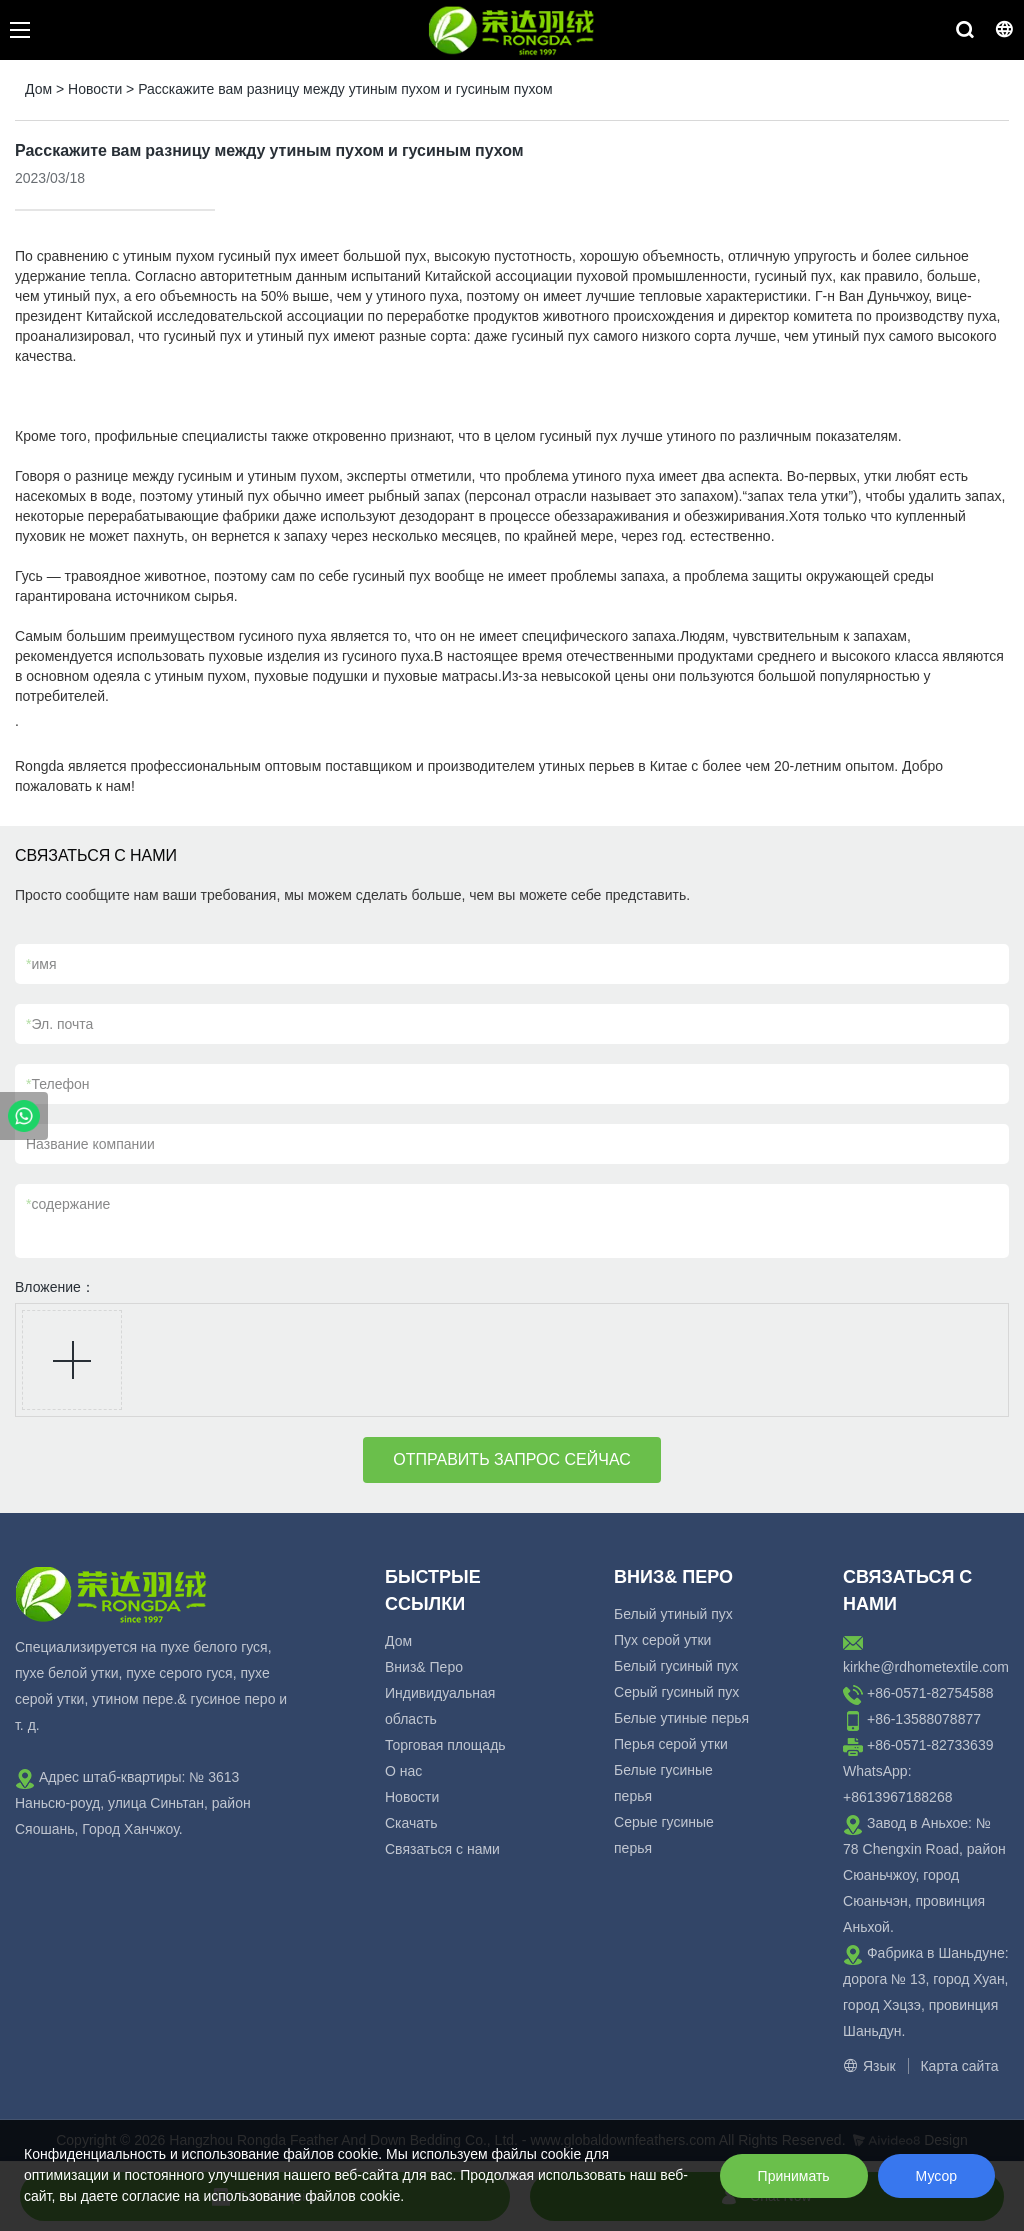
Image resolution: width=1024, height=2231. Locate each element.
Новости (95, 89)
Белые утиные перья (681, 1718)
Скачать (411, 1823)
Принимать (794, 2176)
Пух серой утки (662, 1640)
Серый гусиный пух (676, 1692)
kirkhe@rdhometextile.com (926, 1667)
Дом (38, 89)
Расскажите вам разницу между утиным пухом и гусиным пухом (345, 89)
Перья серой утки (671, 1744)
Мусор (936, 2176)
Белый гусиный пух (676, 1666)
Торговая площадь (445, 1745)
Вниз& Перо (424, 1667)
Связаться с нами (442, 1849)
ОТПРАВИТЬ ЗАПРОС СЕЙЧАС (512, 1459)
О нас (403, 1771)
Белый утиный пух (673, 1614)
